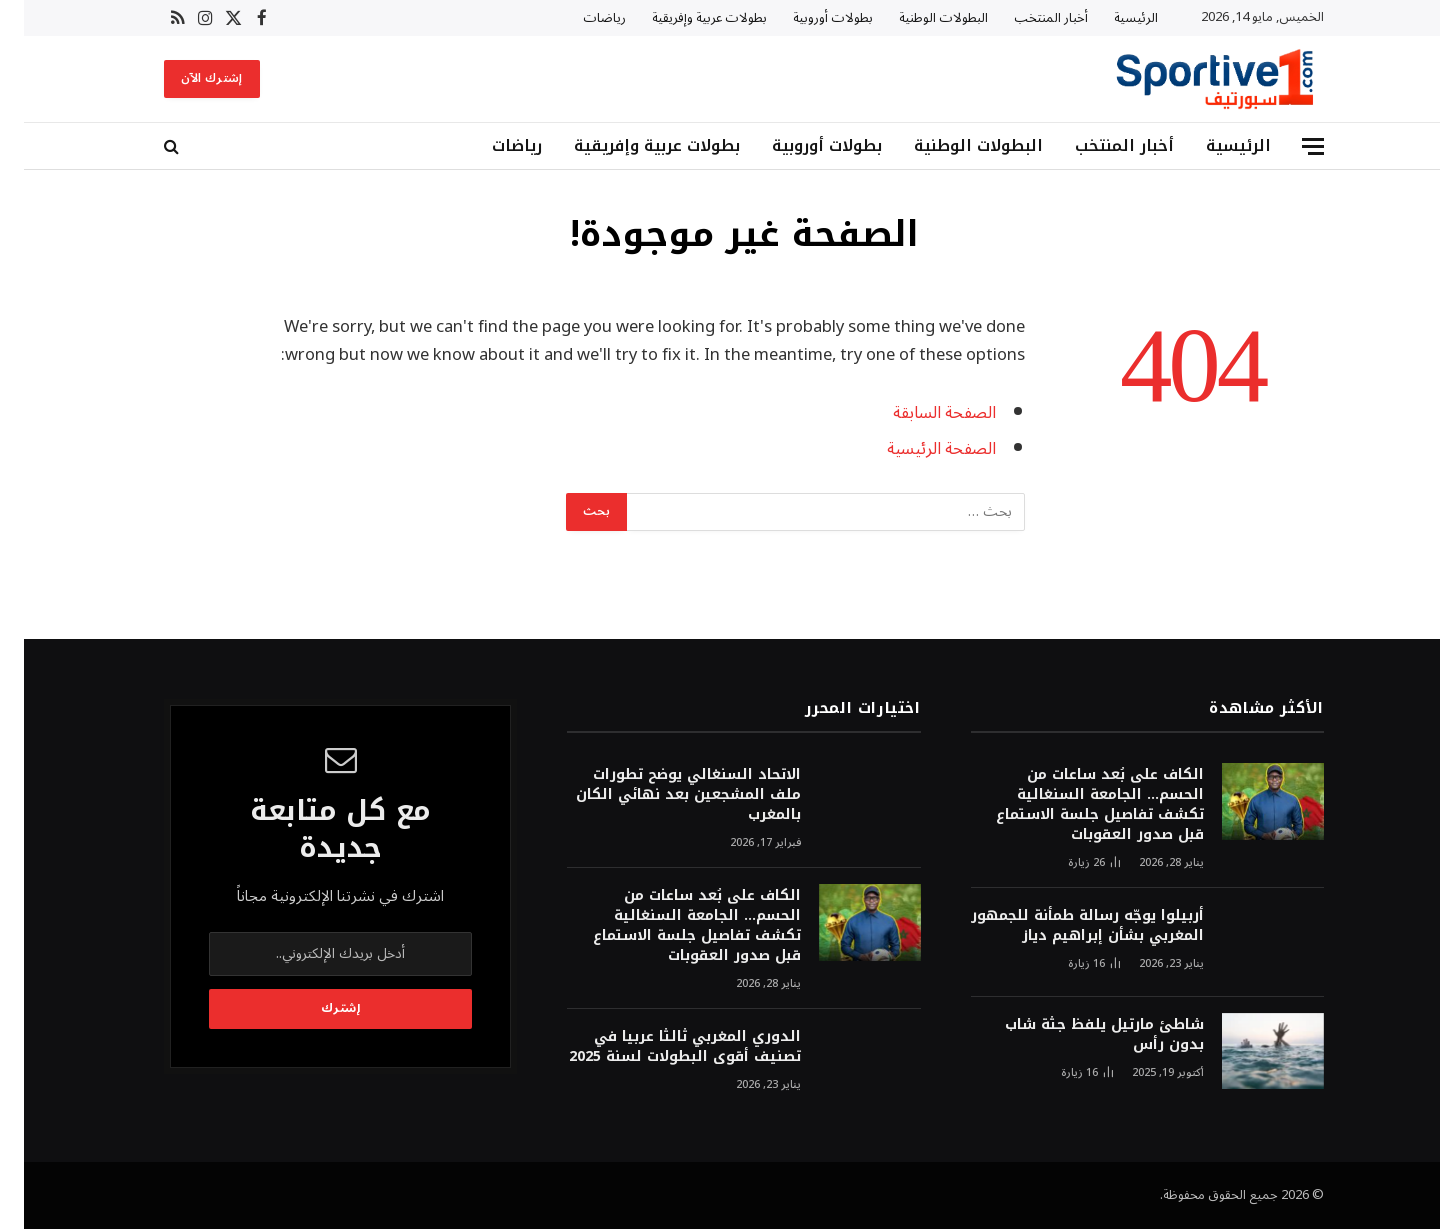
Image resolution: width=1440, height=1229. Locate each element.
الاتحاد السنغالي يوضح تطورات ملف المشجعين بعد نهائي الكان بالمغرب (664, 795)
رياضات (580, 18)
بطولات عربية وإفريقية (685, 18)
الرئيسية (1112, 18)
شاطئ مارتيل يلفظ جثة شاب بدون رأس (1080, 1035)
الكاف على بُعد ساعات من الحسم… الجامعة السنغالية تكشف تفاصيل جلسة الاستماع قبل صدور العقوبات (1076, 805)
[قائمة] (1289, 146)
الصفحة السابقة (920, 412)
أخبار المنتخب (1027, 18)
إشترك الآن (188, 78)
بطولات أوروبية (809, 18)
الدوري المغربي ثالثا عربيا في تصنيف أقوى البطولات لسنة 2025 (661, 1047)
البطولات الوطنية (919, 18)
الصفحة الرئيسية (917, 448)
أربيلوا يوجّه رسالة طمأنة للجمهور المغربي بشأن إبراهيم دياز (1063, 926)
